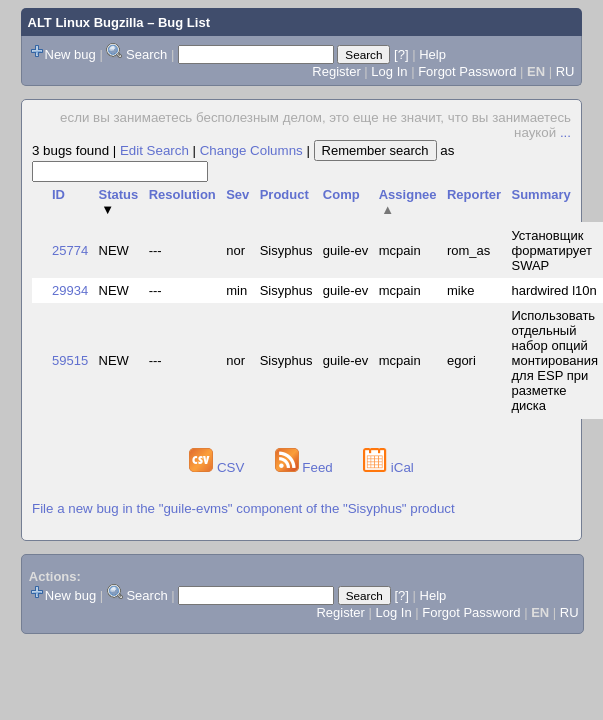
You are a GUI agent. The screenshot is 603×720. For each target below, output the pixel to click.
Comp (341, 194)
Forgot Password (467, 71)
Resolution (182, 194)
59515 (70, 360)
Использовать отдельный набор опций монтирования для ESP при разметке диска (554, 360)
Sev (237, 194)
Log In (389, 71)
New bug (70, 54)
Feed (306, 467)
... (565, 132)
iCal (388, 467)
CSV (218, 467)
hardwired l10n (553, 290)
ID (58, 194)
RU (565, 71)
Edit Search (154, 150)
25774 (70, 250)
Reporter (474, 194)
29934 (70, 290)
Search (146, 54)
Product (284, 194)
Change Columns (251, 150)
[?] (401, 54)
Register (336, 71)
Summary (540, 194)
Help (432, 54)
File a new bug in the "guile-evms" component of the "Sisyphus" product (243, 508)
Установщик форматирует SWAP (551, 250)
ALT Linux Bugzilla (86, 22)
